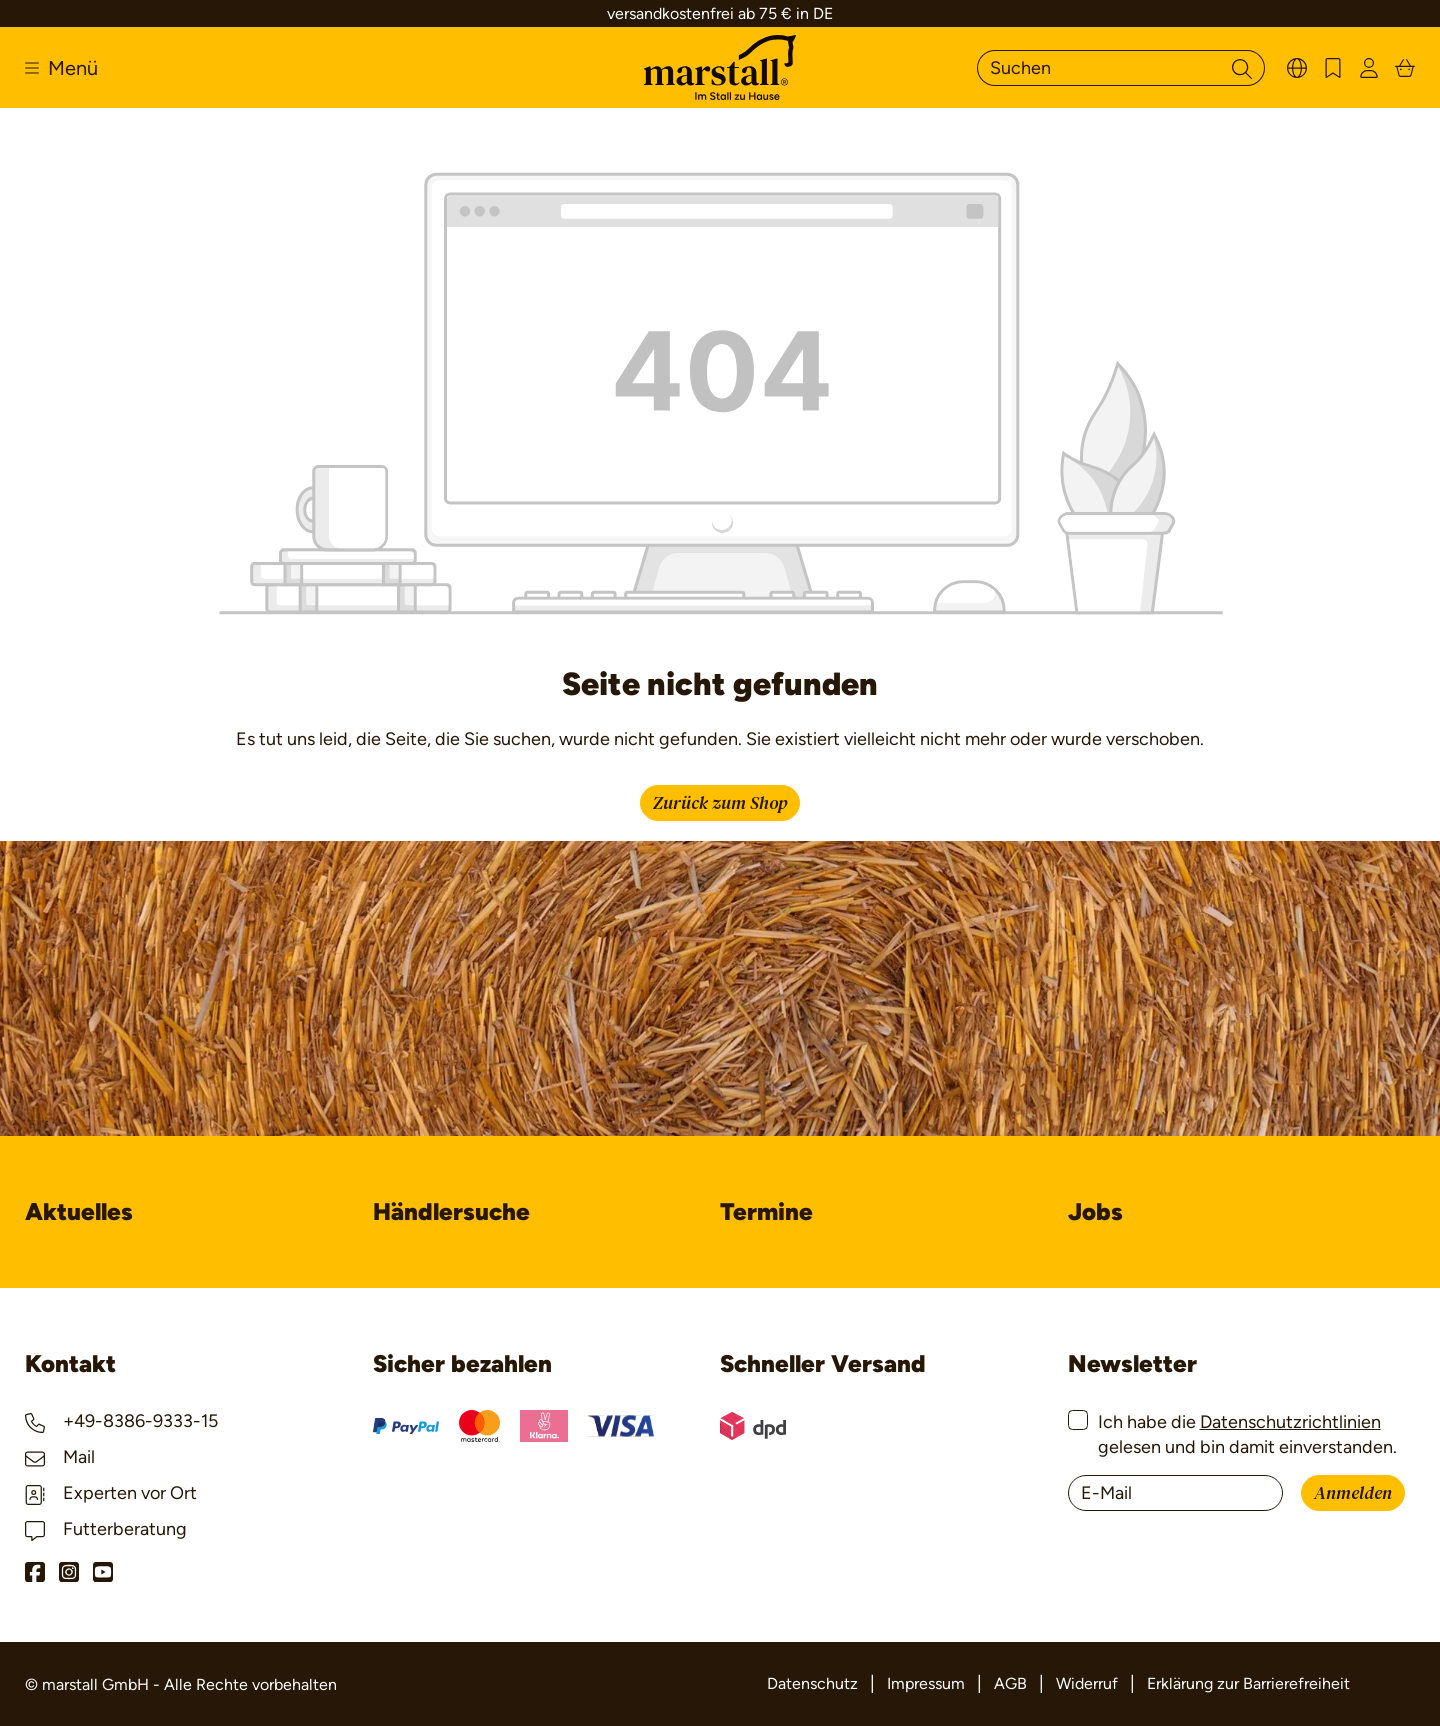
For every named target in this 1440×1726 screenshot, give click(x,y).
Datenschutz (812, 1683)
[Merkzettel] (1333, 67)
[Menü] (61, 68)
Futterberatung (106, 1529)
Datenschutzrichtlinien (1290, 1422)
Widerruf (1087, 1683)
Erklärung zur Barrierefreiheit (1248, 1683)
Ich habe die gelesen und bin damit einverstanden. (1247, 1434)
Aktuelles (79, 1211)
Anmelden (1353, 1493)
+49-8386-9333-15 (121, 1421)
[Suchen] (1098, 68)
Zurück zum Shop (720, 803)
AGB (1010, 1683)
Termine (766, 1211)
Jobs (1095, 1211)
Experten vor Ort (111, 1493)
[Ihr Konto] (1369, 67)
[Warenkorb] (1405, 67)
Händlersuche (451, 1211)
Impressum (926, 1683)
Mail (60, 1457)
